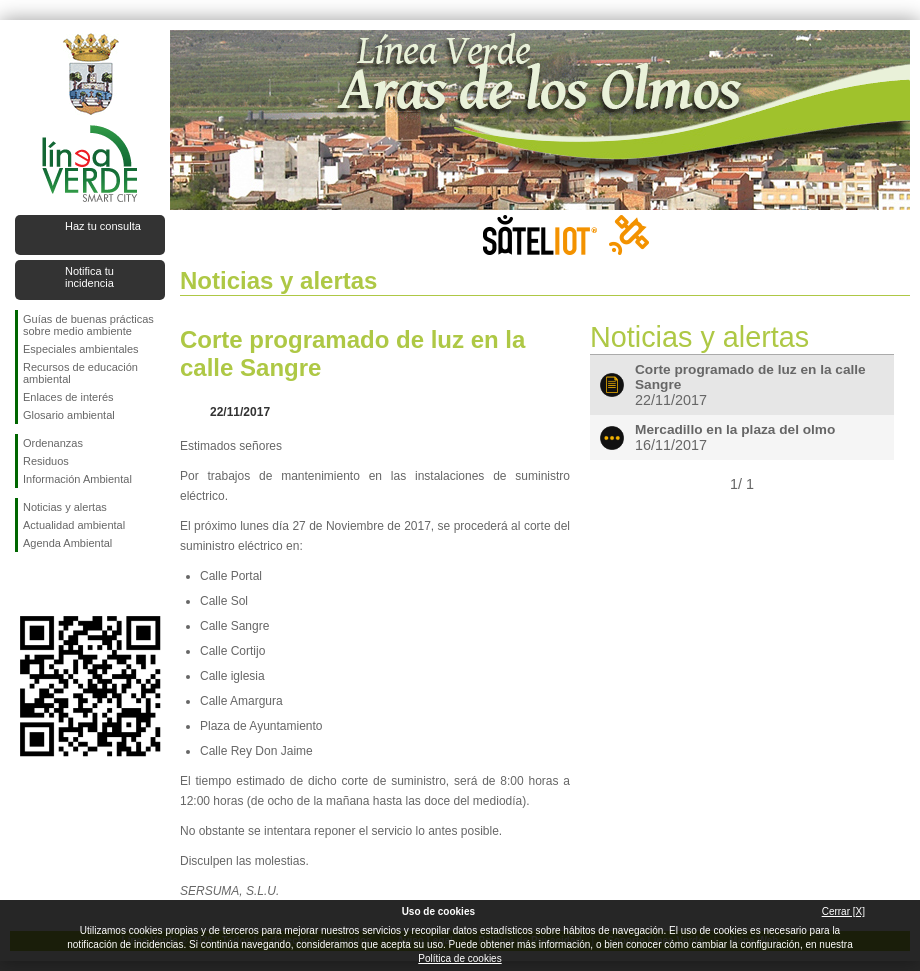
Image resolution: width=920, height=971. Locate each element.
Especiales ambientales (81, 349)
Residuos (46, 461)
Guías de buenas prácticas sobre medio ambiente (88, 325)
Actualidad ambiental (74, 525)
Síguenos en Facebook (27, 584)
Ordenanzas (53, 443)
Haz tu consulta (103, 226)
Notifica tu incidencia (89, 277)
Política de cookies (459, 958)
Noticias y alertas (65, 507)
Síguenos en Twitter (60, 584)
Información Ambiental (77, 479)
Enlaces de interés (68, 397)
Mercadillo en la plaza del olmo (735, 429)
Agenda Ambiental (67, 543)
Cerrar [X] (843, 911)
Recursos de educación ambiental (80, 373)
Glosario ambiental (69, 415)
